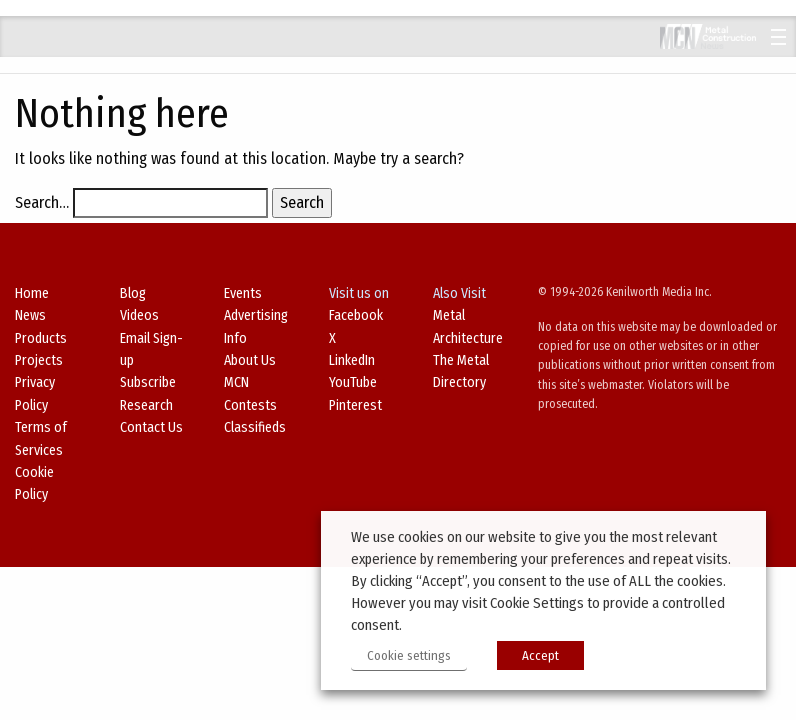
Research (146, 405)
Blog (133, 293)
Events (243, 293)
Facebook (356, 315)
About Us (250, 360)
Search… (42, 202)
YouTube (353, 382)
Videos (139, 315)
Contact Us (151, 427)
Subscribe (148, 382)
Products (41, 338)
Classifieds (255, 427)
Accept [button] (540, 655)
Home (32, 293)
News (30, 315)
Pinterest (355, 405)
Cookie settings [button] (409, 655)
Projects (39, 360)
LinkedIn (352, 360)
